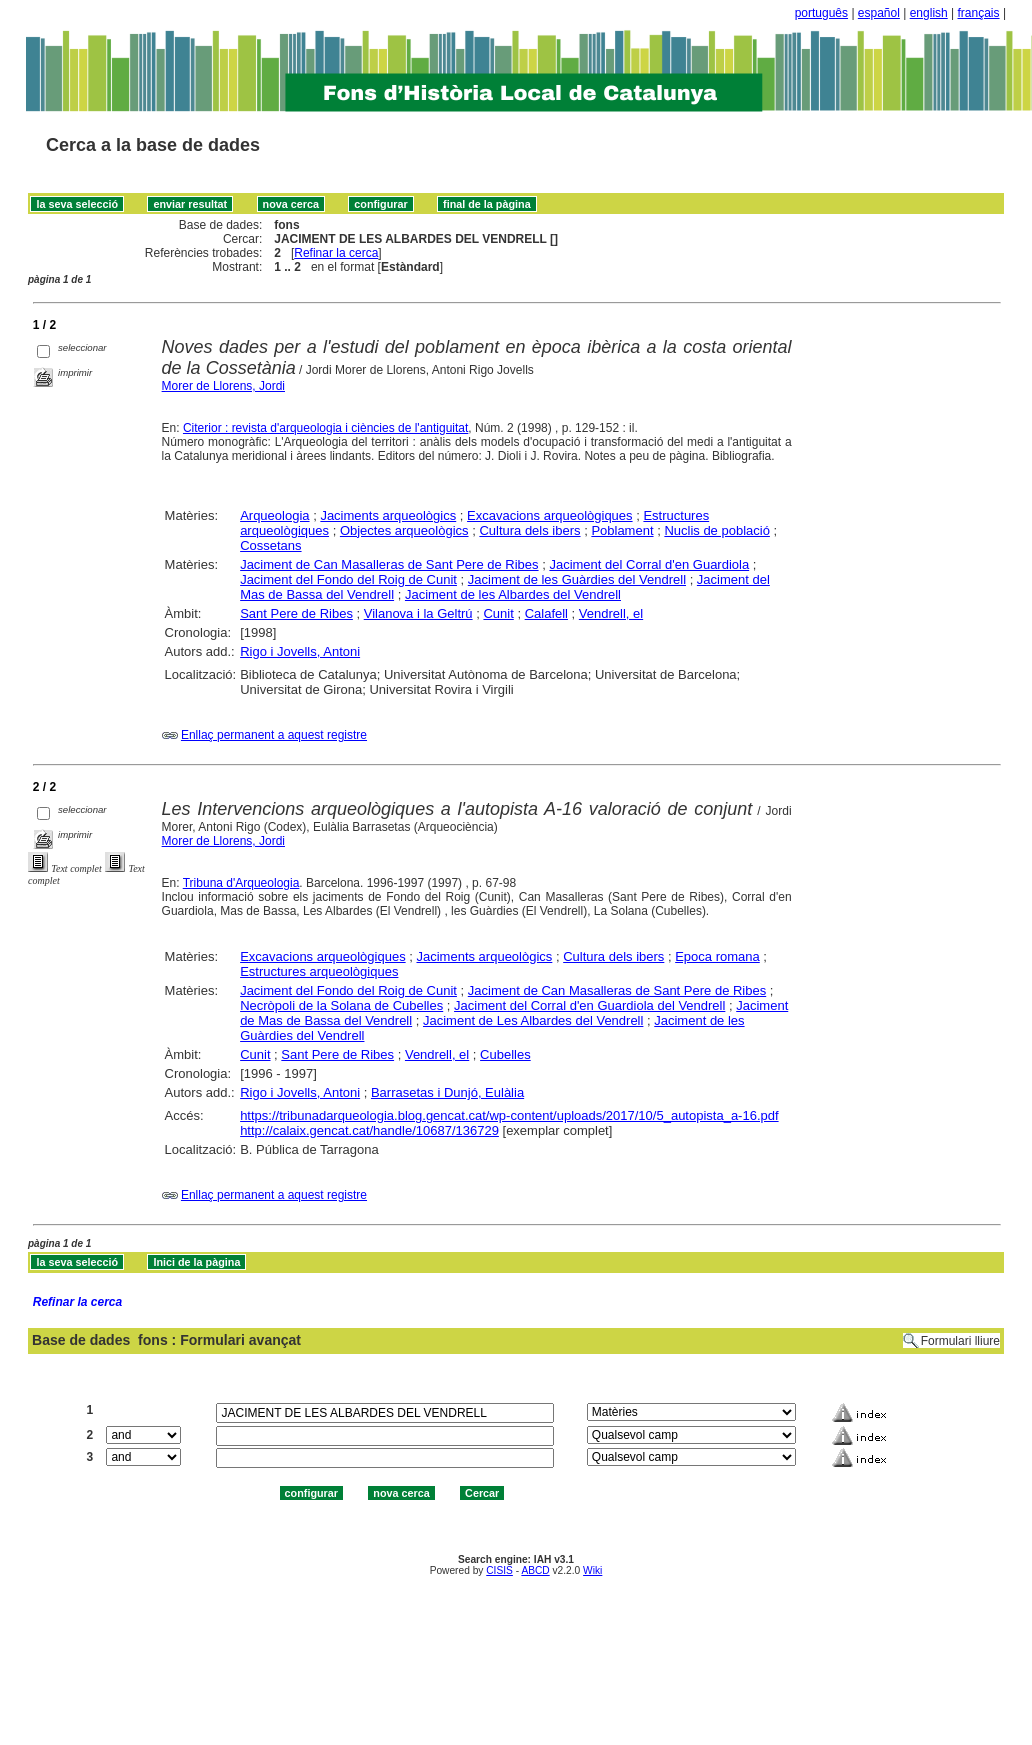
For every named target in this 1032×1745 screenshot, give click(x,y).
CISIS (499, 1570)
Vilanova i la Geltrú (418, 613)
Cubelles (505, 1054)
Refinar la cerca (336, 253)
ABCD (535, 1570)
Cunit (498, 613)
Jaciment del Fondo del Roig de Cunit (348, 579)
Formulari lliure (960, 1341)
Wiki (592, 1570)
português (821, 13)
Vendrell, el (611, 613)
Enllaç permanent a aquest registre (274, 735)
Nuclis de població (717, 530)
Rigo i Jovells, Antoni (300, 651)
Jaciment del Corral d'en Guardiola (649, 564)
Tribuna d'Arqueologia (241, 883)
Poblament (622, 530)
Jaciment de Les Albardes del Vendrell (533, 1020)
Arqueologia (274, 515)
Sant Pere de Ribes (296, 613)
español (879, 13)
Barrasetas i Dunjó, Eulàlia (447, 1092)
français (979, 13)
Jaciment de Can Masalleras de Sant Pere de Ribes (389, 564)
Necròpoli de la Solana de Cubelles (341, 1005)
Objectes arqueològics (404, 530)
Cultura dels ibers (529, 530)
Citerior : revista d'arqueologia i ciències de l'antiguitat (325, 428)
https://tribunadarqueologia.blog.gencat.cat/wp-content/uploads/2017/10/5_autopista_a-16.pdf (509, 1115)
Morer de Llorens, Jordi (223, 386)
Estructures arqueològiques (319, 971)
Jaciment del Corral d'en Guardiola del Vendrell (589, 1005)
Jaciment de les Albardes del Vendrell (513, 594)
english (929, 13)
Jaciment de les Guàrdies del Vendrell (577, 579)
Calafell (546, 613)
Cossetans (270, 545)
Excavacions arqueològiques (550, 515)
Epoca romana (717, 956)
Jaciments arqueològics (388, 515)
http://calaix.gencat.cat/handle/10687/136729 (369, 1130)
